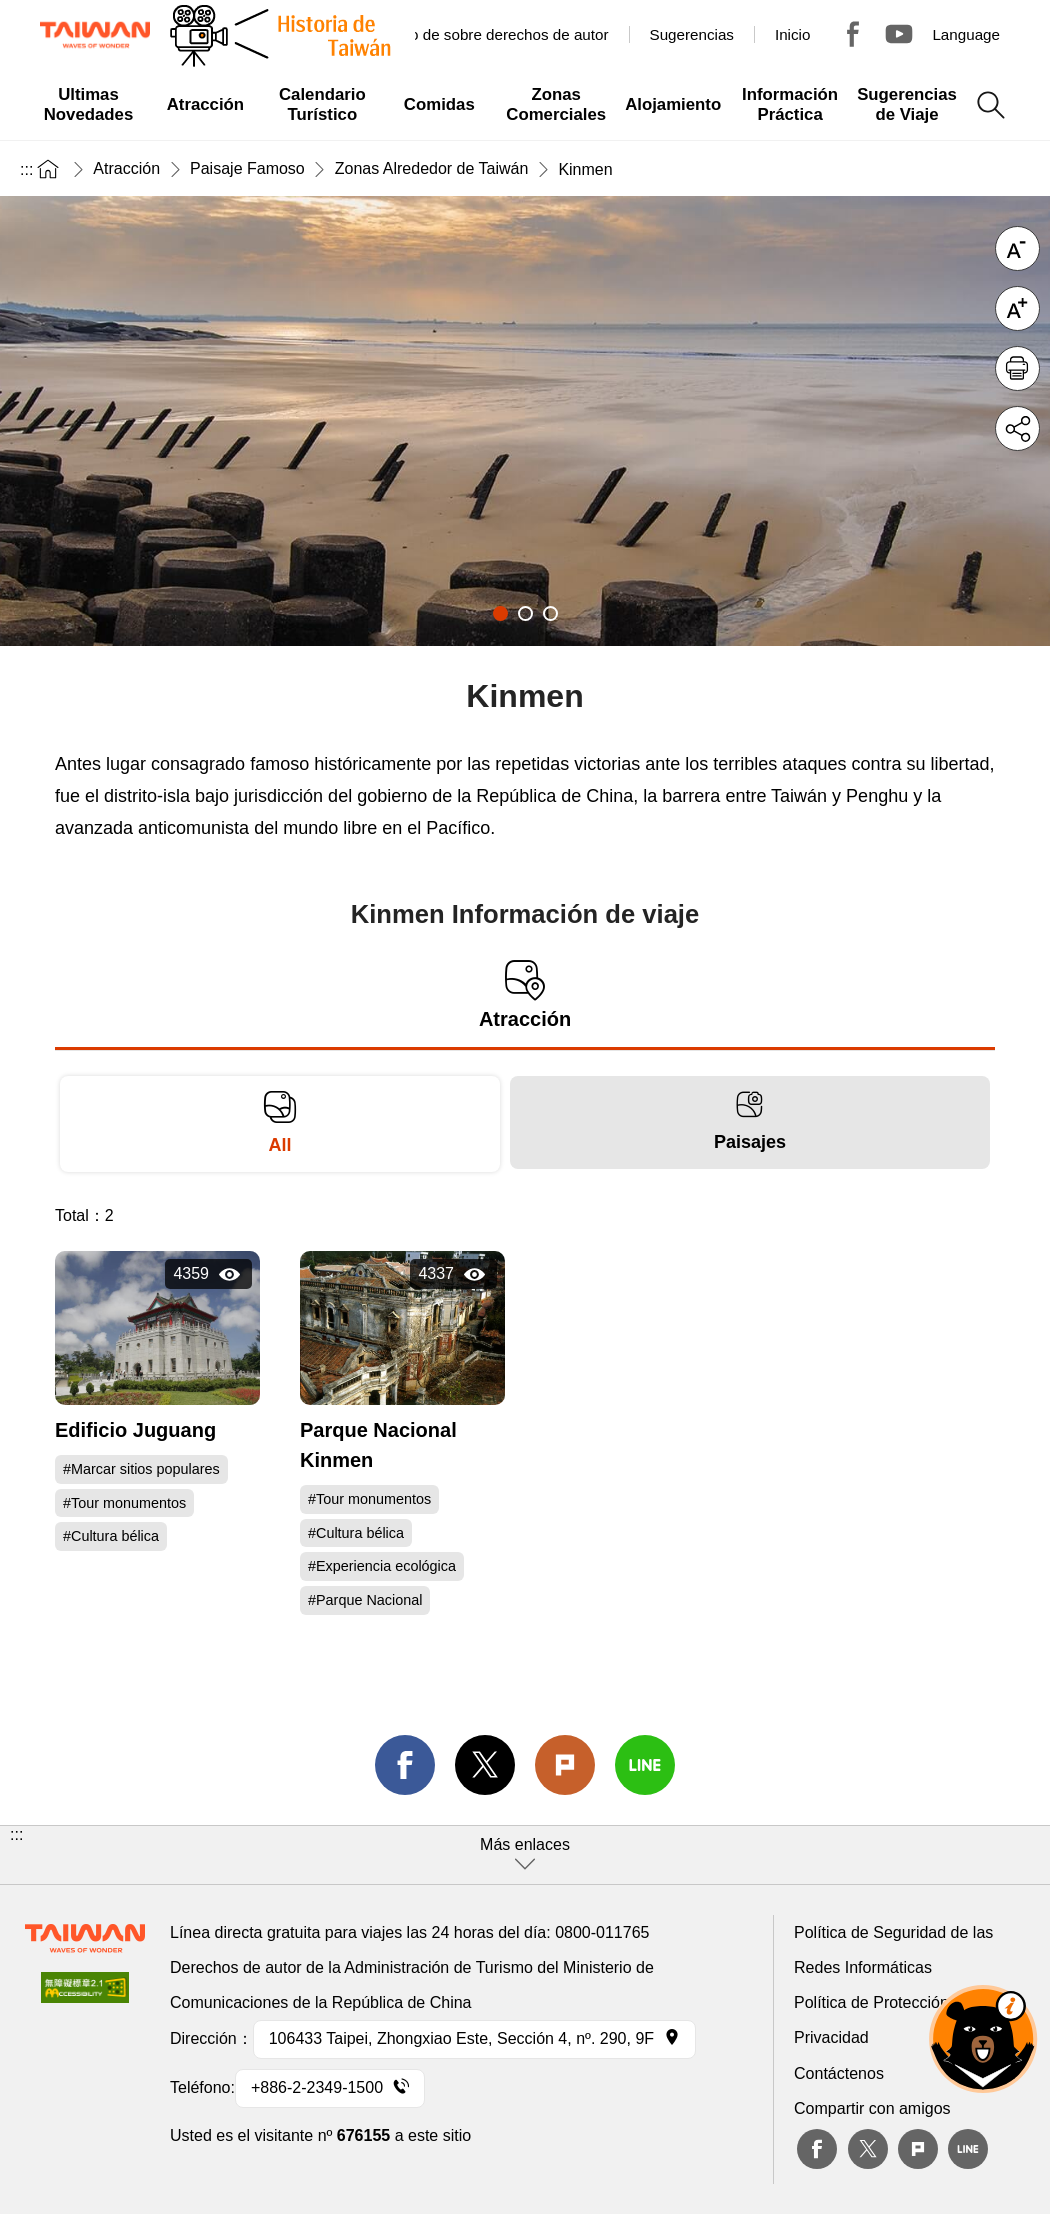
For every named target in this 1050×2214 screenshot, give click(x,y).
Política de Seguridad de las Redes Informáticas (893, 1950)
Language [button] (966, 34)
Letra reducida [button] (1017, 248)
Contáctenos (839, 2073)
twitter (485, 1765)
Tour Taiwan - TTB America (853, 34)
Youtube (899, 34)
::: (26, 169)
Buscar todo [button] (991, 105)
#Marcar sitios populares (141, 1469)
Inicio (792, 34)
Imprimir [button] (1017, 368)
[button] (525, 1855)
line (645, 1765)
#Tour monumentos (124, 1503)
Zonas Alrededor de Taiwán (432, 168)
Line (968, 2149)
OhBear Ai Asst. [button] (983, 2039)
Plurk (565, 1765)
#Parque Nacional (365, 1600)
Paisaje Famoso (247, 168)
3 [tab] (550, 613)
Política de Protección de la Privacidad (891, 2020)
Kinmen (585, 169)
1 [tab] (500, 613)
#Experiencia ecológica (382, 1566)
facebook (405, 1765)
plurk (918, 2149)
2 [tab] (525, 613)
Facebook (817, 2149)
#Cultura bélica (111, 1536)
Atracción (126, 168)
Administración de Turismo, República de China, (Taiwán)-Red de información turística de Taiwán (95, 35)
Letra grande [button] (1017, 308)
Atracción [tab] (525, 995)
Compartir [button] (1017, 428)
